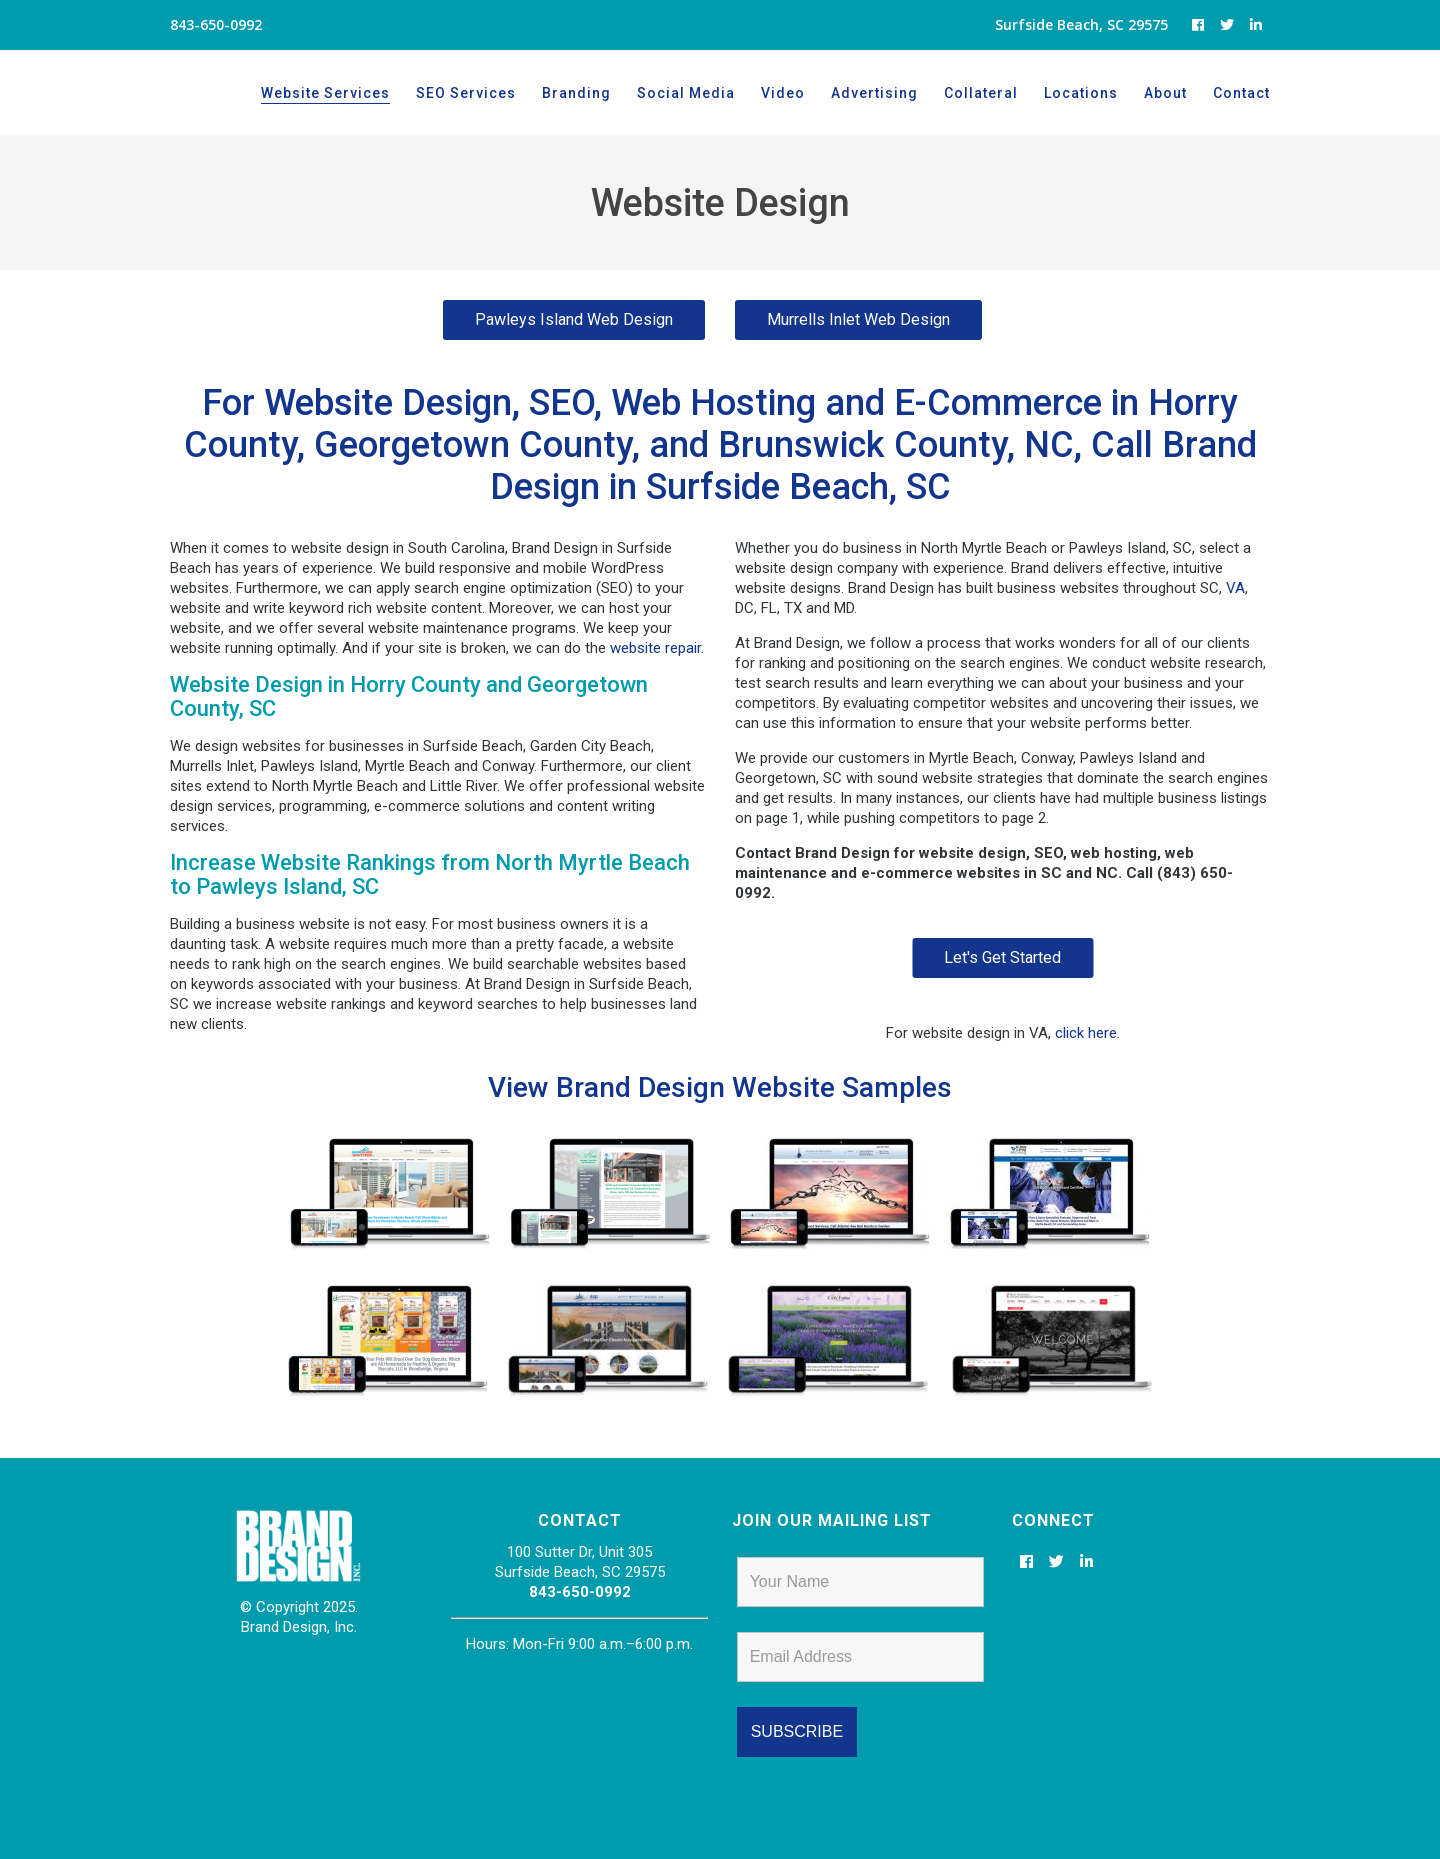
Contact (1241, 93)
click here (1086, 1033)
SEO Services (466, 93)
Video (783, 93)
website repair (655, 648)
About (1165, 93)
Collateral (981, 93)
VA (1235, 588)
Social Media (686, 93)
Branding (576, 93)
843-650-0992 (580, 1592)
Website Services (325, 93)
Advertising (874, 93)
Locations (1081, 93)
